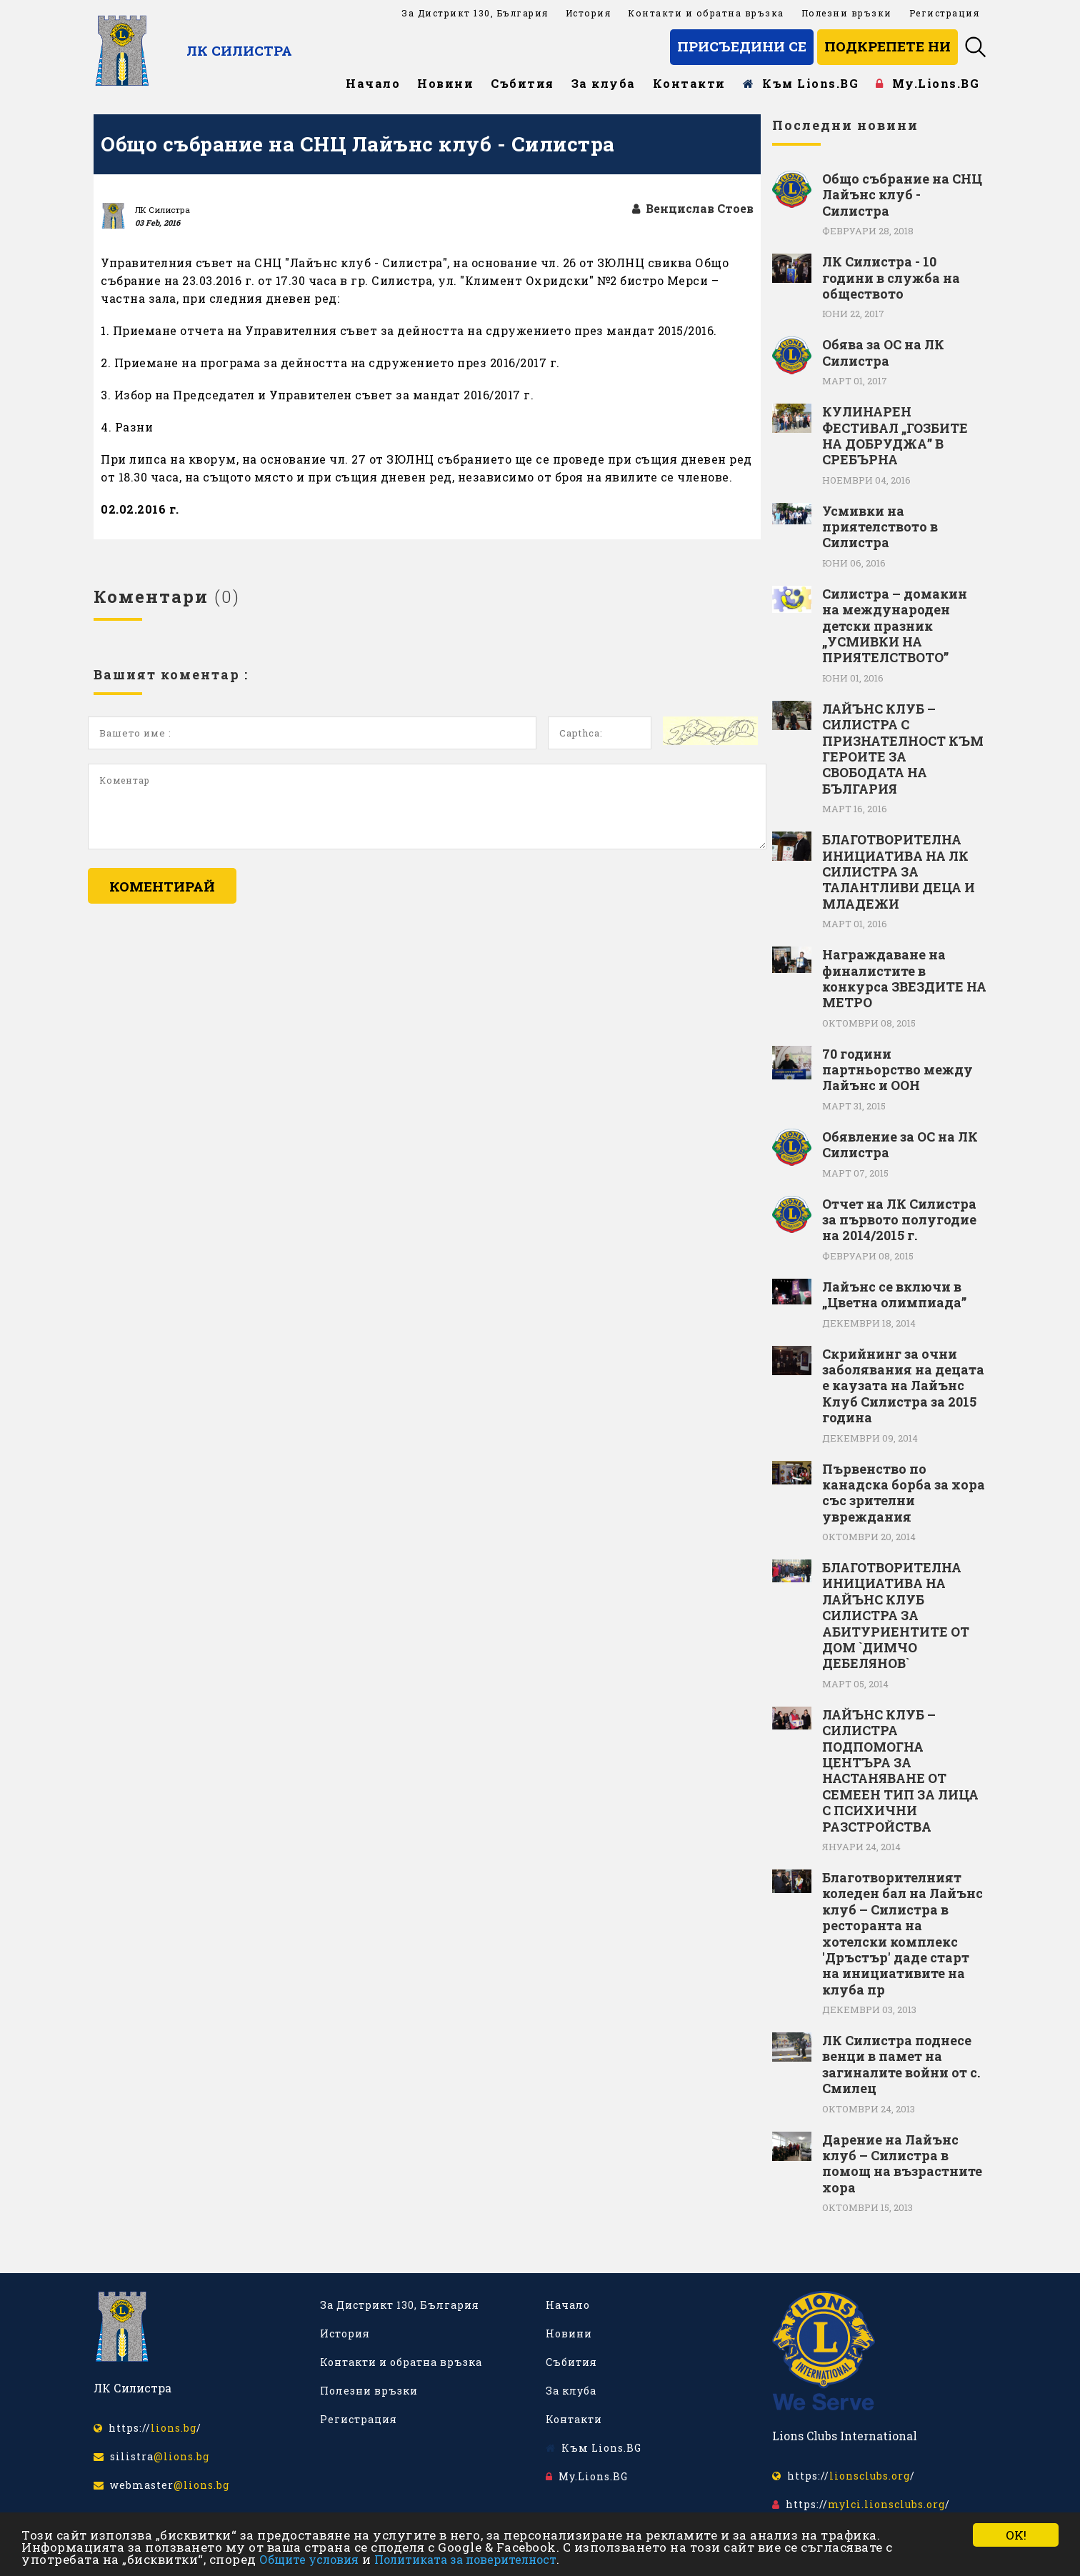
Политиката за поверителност (465, 2559)
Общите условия (309, 2559)
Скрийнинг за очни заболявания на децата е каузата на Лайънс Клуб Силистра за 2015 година (903, 1386)
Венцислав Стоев (693, 208)
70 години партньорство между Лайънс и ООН (897, 1070)
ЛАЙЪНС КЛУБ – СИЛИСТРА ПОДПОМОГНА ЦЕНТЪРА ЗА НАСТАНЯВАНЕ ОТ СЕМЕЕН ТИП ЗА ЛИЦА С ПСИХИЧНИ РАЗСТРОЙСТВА (900, 1770)
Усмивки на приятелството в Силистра (880, 527)
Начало (373, 83)
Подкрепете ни (887, 46)
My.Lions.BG (927, 83)
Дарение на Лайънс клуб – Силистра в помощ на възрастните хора (902, 2164)
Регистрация (944, 13)
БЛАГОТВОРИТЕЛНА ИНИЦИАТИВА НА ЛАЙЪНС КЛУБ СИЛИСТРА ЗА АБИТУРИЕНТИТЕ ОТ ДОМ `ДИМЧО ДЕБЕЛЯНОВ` (895, 1615)
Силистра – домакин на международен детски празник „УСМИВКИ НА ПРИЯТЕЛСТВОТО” (894, 626)
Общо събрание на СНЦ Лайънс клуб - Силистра (902, 195)
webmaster (161, 2485)
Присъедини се (741, 46)
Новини (445, 83)
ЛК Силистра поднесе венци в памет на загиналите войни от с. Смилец (901, 2064)
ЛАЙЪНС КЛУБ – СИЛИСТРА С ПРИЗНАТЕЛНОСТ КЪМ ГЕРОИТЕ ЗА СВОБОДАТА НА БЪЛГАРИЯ (903, 749)
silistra (151, 2456)
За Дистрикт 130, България (475, 13)
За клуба (603, 83)
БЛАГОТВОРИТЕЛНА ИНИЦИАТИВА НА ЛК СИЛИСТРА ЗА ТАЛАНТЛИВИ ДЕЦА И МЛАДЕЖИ (898, 872)
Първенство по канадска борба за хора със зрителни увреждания (903, 1493)
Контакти (689, 83)
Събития (522, 83)
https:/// (147, 2428)
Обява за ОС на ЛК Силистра (883, 352)
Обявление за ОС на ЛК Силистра (900, 1145)
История (588, 13)
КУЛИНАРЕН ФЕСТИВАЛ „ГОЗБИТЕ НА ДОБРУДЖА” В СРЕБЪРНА (895, 436)
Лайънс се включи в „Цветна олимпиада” (894, 1295)
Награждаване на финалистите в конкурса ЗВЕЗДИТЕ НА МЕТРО (904, 979)
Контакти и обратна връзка (706, 13)
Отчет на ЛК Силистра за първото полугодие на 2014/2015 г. (899, 1220)
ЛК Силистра (239, 50)
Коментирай (162, 886)
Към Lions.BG (801, 83)
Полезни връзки (846, 13)
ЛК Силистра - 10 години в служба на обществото (891, 277)
